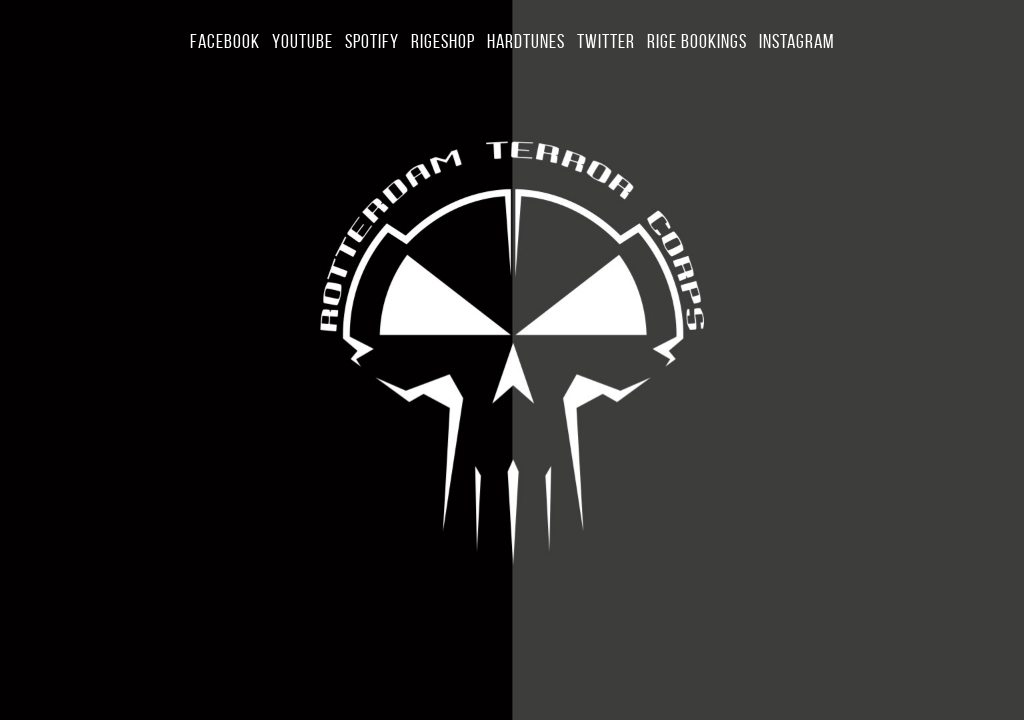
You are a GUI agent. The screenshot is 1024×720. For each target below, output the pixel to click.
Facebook (225, 41)
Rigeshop (443, 41)
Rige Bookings (697, 41)
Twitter (606, 41)
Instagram (796, 41)
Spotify (372, 41)
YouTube (302, 41)
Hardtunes (526, 41)
